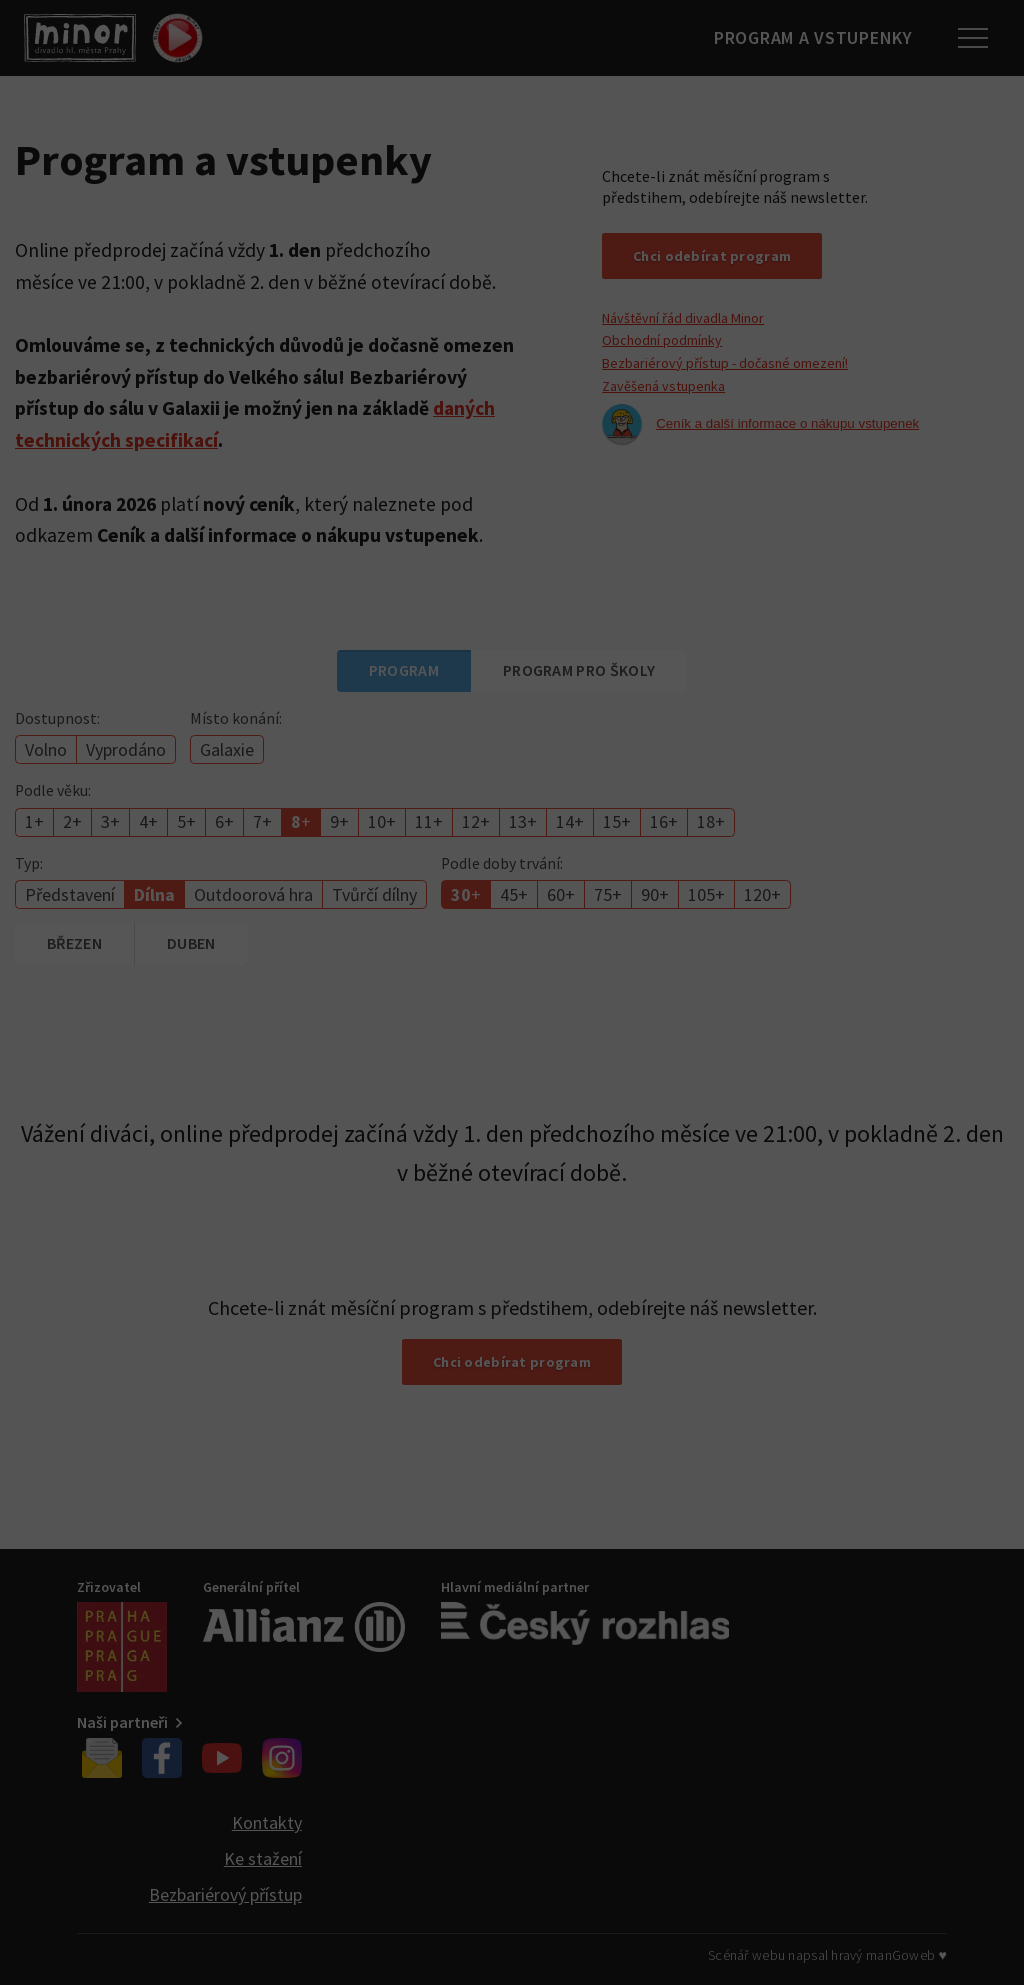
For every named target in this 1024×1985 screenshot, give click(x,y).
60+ (561, 894)
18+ (711, 821)
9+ (339, 821)
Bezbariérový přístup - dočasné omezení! (725, 363)
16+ (664, 821)
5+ (186, 821)
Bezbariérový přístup (225, 1894)
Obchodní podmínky (662, 340)
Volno (46, 749)
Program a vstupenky (808, 37)
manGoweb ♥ (906, 1955)
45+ (514, 894)
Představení (70, 894)
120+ (762, 894)
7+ (262, 821)
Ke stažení (263, 1858)
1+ (34, 821)
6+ (224, 821)
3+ (110, 821)
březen (74, 943)
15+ (617, 821)
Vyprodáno (126, 749)
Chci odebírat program (712, 256)
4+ (148, 821)
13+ (523, 821)
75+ (608, 894)
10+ (382, 821)
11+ (429, 821)
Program (404, 670)
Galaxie (227, 749)
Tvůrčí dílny (374, 894)
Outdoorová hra (253, 894)
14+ (570, 821)
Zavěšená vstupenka (663, 386)
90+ (655, 894)
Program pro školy (579, 670)
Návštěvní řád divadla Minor (683, 318)
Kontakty (267, 1822)
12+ (476, 821)
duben (191, 943)
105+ (706, 894)
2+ (72, 821)
